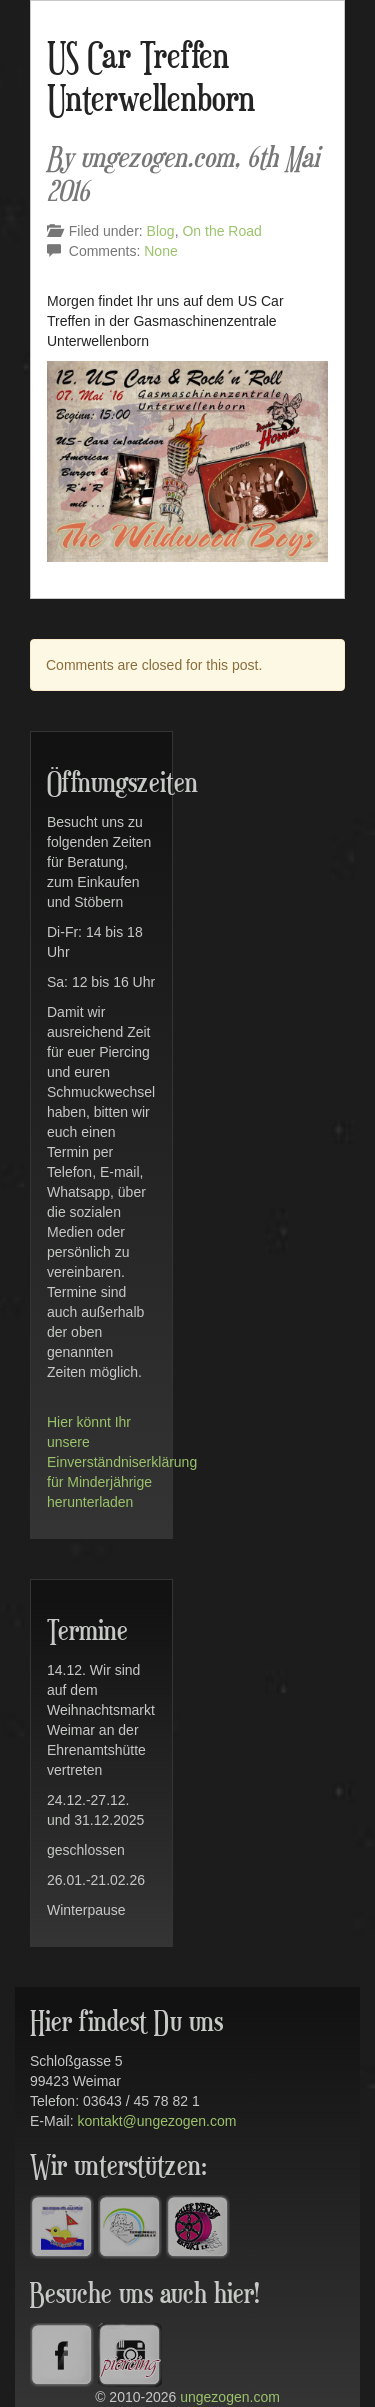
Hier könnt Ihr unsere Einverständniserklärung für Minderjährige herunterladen (122, 1462)
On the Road (221, 231)
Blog (161, 231)
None (160, 251)
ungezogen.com (230, 2397)
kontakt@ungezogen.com (156, 2121)
